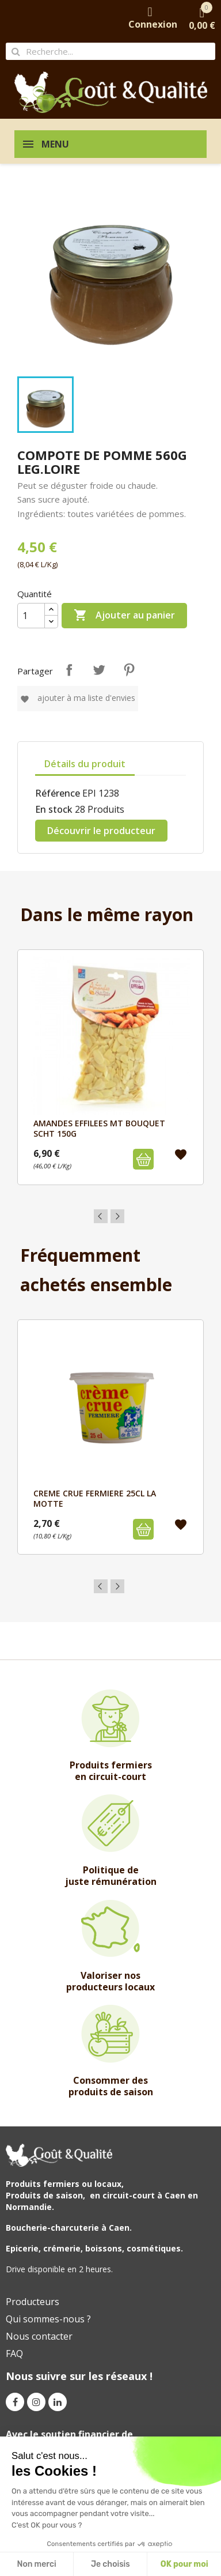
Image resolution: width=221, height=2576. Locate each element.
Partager (69, 669)
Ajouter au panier (124, 615)
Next (117, 1216)
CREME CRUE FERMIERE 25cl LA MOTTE (94, 1498)
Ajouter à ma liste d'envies (77, 697)
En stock (54, 809)
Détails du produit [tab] (84, 763)
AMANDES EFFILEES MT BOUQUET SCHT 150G (99, 1128)
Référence (57, 793)
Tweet (98, 669)
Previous (101, 1216)
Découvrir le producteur (101, 830)
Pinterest (128, 669)
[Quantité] (31, 615)
